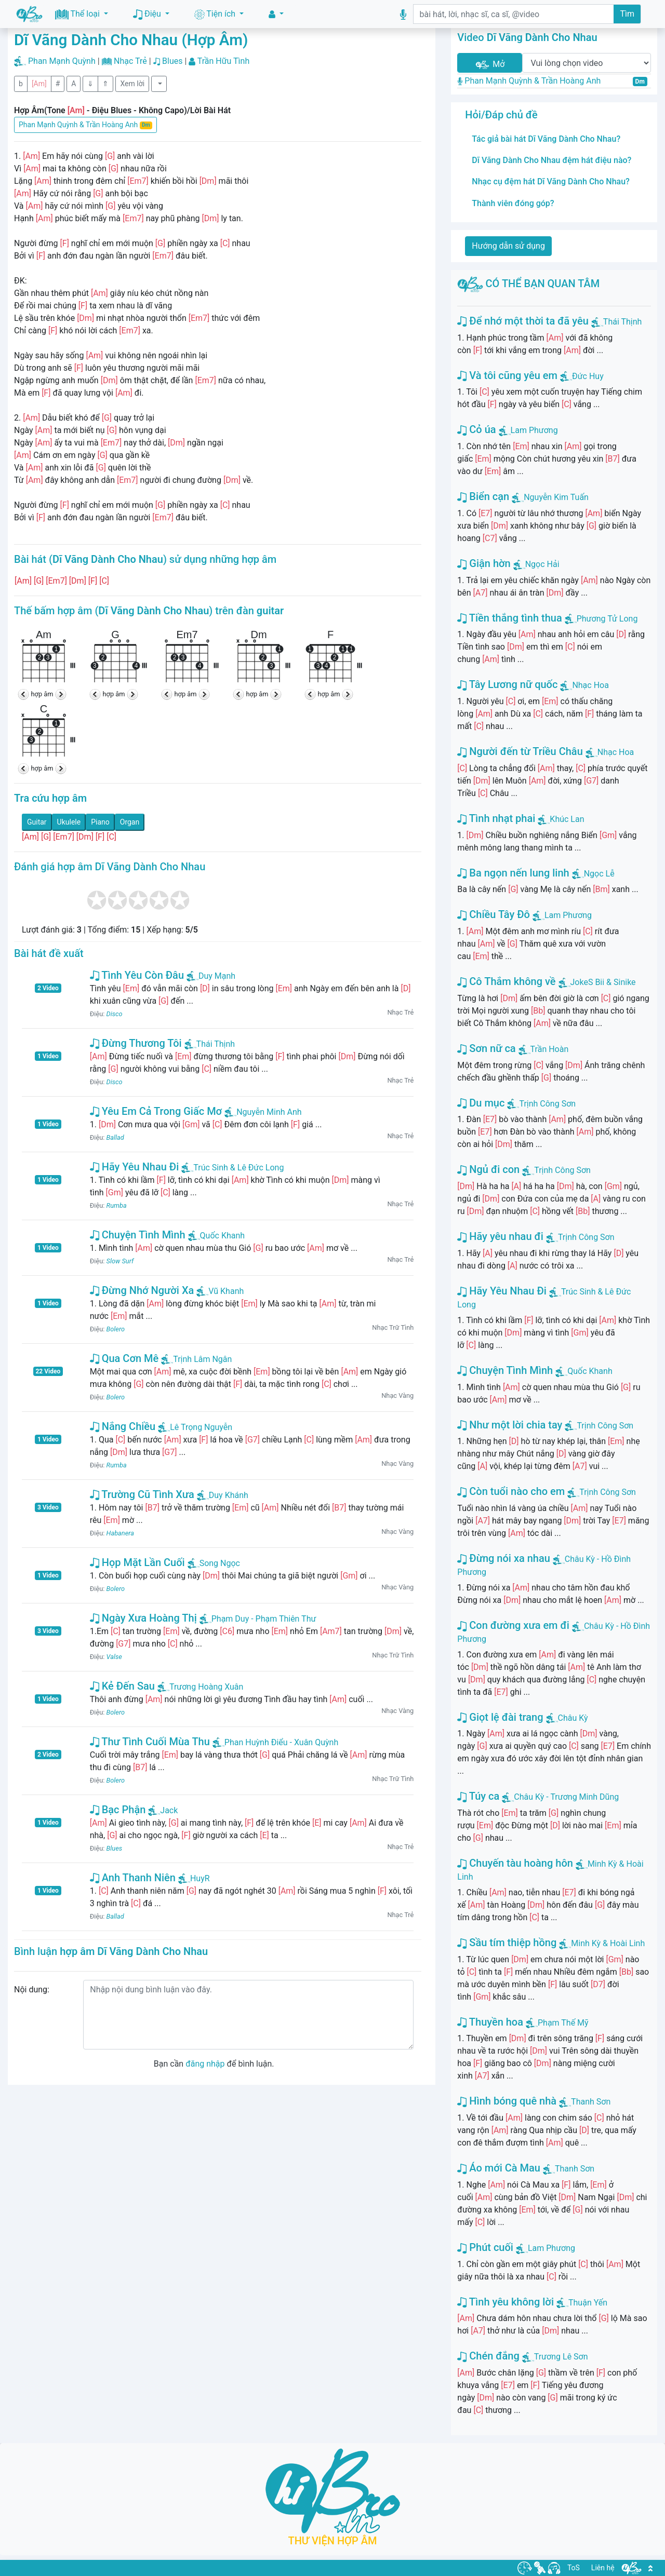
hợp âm (42, 694)
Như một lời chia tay (509, 1425)
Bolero (116, 1329)
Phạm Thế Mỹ (563, 2023)
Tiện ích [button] (215, 14)
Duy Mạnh (211, 976)
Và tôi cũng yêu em (507, 375)
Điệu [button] (148, 14)
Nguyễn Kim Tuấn (556, 497)
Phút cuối (485, 2247)
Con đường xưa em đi (513, 1625)
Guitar (37, 822)
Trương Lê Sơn (561, 2357)
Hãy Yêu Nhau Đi (134, 1167)
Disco (115, 1014)
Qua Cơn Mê (124, 1358)
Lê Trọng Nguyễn (195, 1427)
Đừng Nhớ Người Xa (142, 1290)
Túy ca (478, 1796)
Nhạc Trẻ (130, 61)
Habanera (120, 1533)
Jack (163, 1810)
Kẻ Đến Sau (122, 1686)
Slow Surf (120, 1261)
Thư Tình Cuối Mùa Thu (150, 1741)
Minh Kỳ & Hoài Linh (608, 1943)
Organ (129, 822)
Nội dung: (31, 1989)
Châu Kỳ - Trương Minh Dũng (566, 1797)
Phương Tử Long (607, 619)
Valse (114, 1657)
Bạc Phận (118, 1809)
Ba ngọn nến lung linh (513, 873)
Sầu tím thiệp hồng (506, 1942)
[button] (276, 14)
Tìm (627, 14)
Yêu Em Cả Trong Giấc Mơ (156, 1111)
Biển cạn (483, 496)
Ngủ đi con (488, 1169)
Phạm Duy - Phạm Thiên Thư (258, 1619)
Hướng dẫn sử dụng (508, 246)
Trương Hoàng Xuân (200, 1687)
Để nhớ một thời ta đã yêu (523, 321)
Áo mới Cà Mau (498, 2168)
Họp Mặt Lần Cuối (137, 1562)
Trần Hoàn (549, 1049)
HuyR (194, 1878)
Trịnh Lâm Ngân (196, 1359)
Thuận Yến (587, 2303)
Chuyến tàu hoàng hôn (515, 1863)
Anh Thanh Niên (133, 1877)
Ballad (115, 1137)
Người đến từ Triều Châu (519, 751)
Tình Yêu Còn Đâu (137, 975)
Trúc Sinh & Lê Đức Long (232, 1167)
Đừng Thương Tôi (136, 1043)
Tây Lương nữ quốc (507, 684)
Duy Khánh (222, 1495)
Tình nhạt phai (496, 818)
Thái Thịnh (209, 1044)
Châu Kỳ (573, 1718)
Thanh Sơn (590, 2102)
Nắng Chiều (123, 1426)
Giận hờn (483, 563)
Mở (489, 65)
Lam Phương (534, 430)
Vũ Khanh (220, 1291)
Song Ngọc (214, 1563)
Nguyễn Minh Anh (263, 1112)
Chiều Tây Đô (493, 914)
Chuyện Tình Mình (137, 1235)
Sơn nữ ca (486, 1048)
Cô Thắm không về (506, 981)
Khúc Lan (567, 819)
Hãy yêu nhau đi (500, 1236)
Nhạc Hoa (590, 685)
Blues (172, 61)
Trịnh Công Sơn (547, 1104)
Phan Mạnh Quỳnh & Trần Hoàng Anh (85, 124)
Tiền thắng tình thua (509, 618)
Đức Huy (588, 376)
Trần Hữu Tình (223, 61)
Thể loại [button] (78, 14)
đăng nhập (204, 2064)
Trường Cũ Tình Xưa (142, 1494)
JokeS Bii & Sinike (603, 982)
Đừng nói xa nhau (503, 1558)
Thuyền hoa (490, 2022)
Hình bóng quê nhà (506, 2101)
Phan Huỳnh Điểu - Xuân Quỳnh (275, 1742)
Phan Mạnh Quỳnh (62, 61)
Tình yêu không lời (505, 2302)
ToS (573, 2568)
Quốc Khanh (216, 1235)
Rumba (117, 1205)
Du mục (480, 1103)
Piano (100, 822)
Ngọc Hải (542, 564)
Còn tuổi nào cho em (511, 1491)
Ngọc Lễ (599, 874)
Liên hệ (603, 2568)
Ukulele (69, 822)
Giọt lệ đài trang (500, 1717)
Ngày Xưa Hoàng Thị (143, 1618)
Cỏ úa (476, 429)
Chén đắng (488, 2356)
